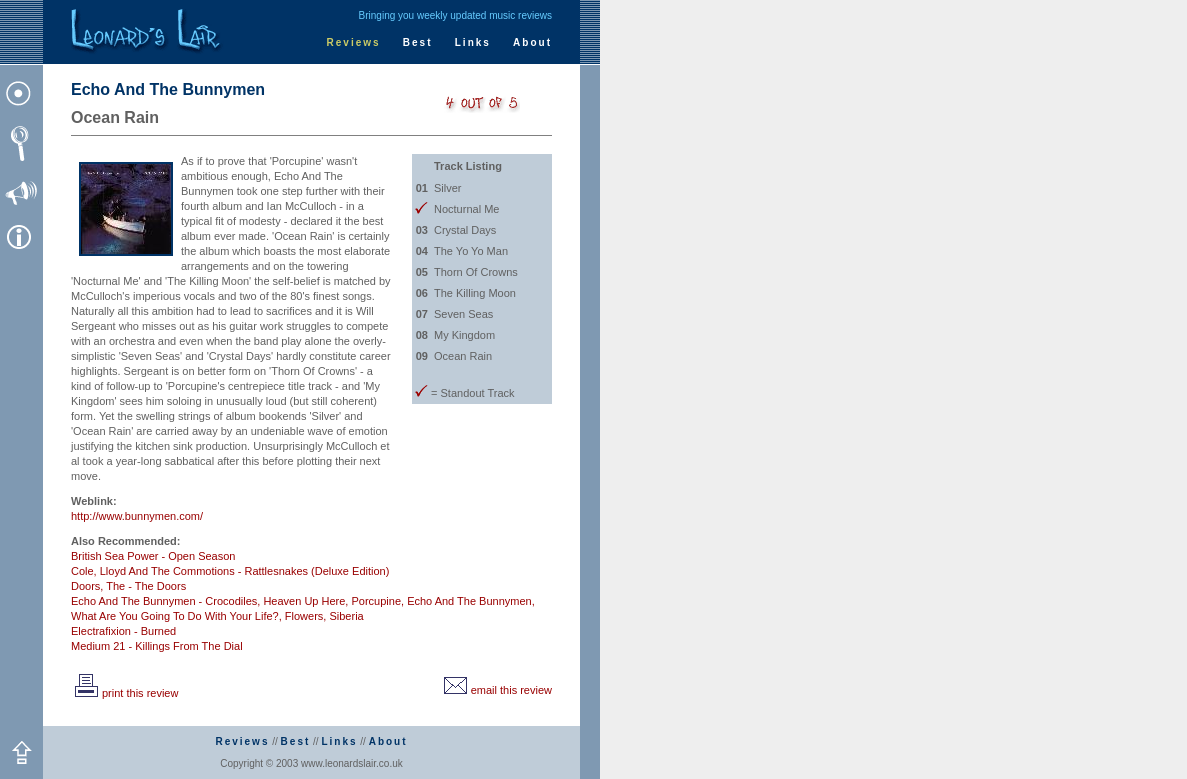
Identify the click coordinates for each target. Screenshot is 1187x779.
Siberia (346, 616)
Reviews (354, 42)
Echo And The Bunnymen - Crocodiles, (165, 601)
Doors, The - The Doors (128, 586)
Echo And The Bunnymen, (471, 601)
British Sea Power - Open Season (153, 556)
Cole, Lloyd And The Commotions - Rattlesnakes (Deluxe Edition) (230, 571)
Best (418, 42)
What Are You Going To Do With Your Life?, (176, 616)
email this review (496, 690)
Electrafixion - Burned (123, 631)
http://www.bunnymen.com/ (137, 516)
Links (473, 42)
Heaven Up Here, (305, 601)
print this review (124, 693)
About (532, 42)
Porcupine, (377, 601)
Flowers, (306, 616)
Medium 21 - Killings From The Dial (157, 646)
